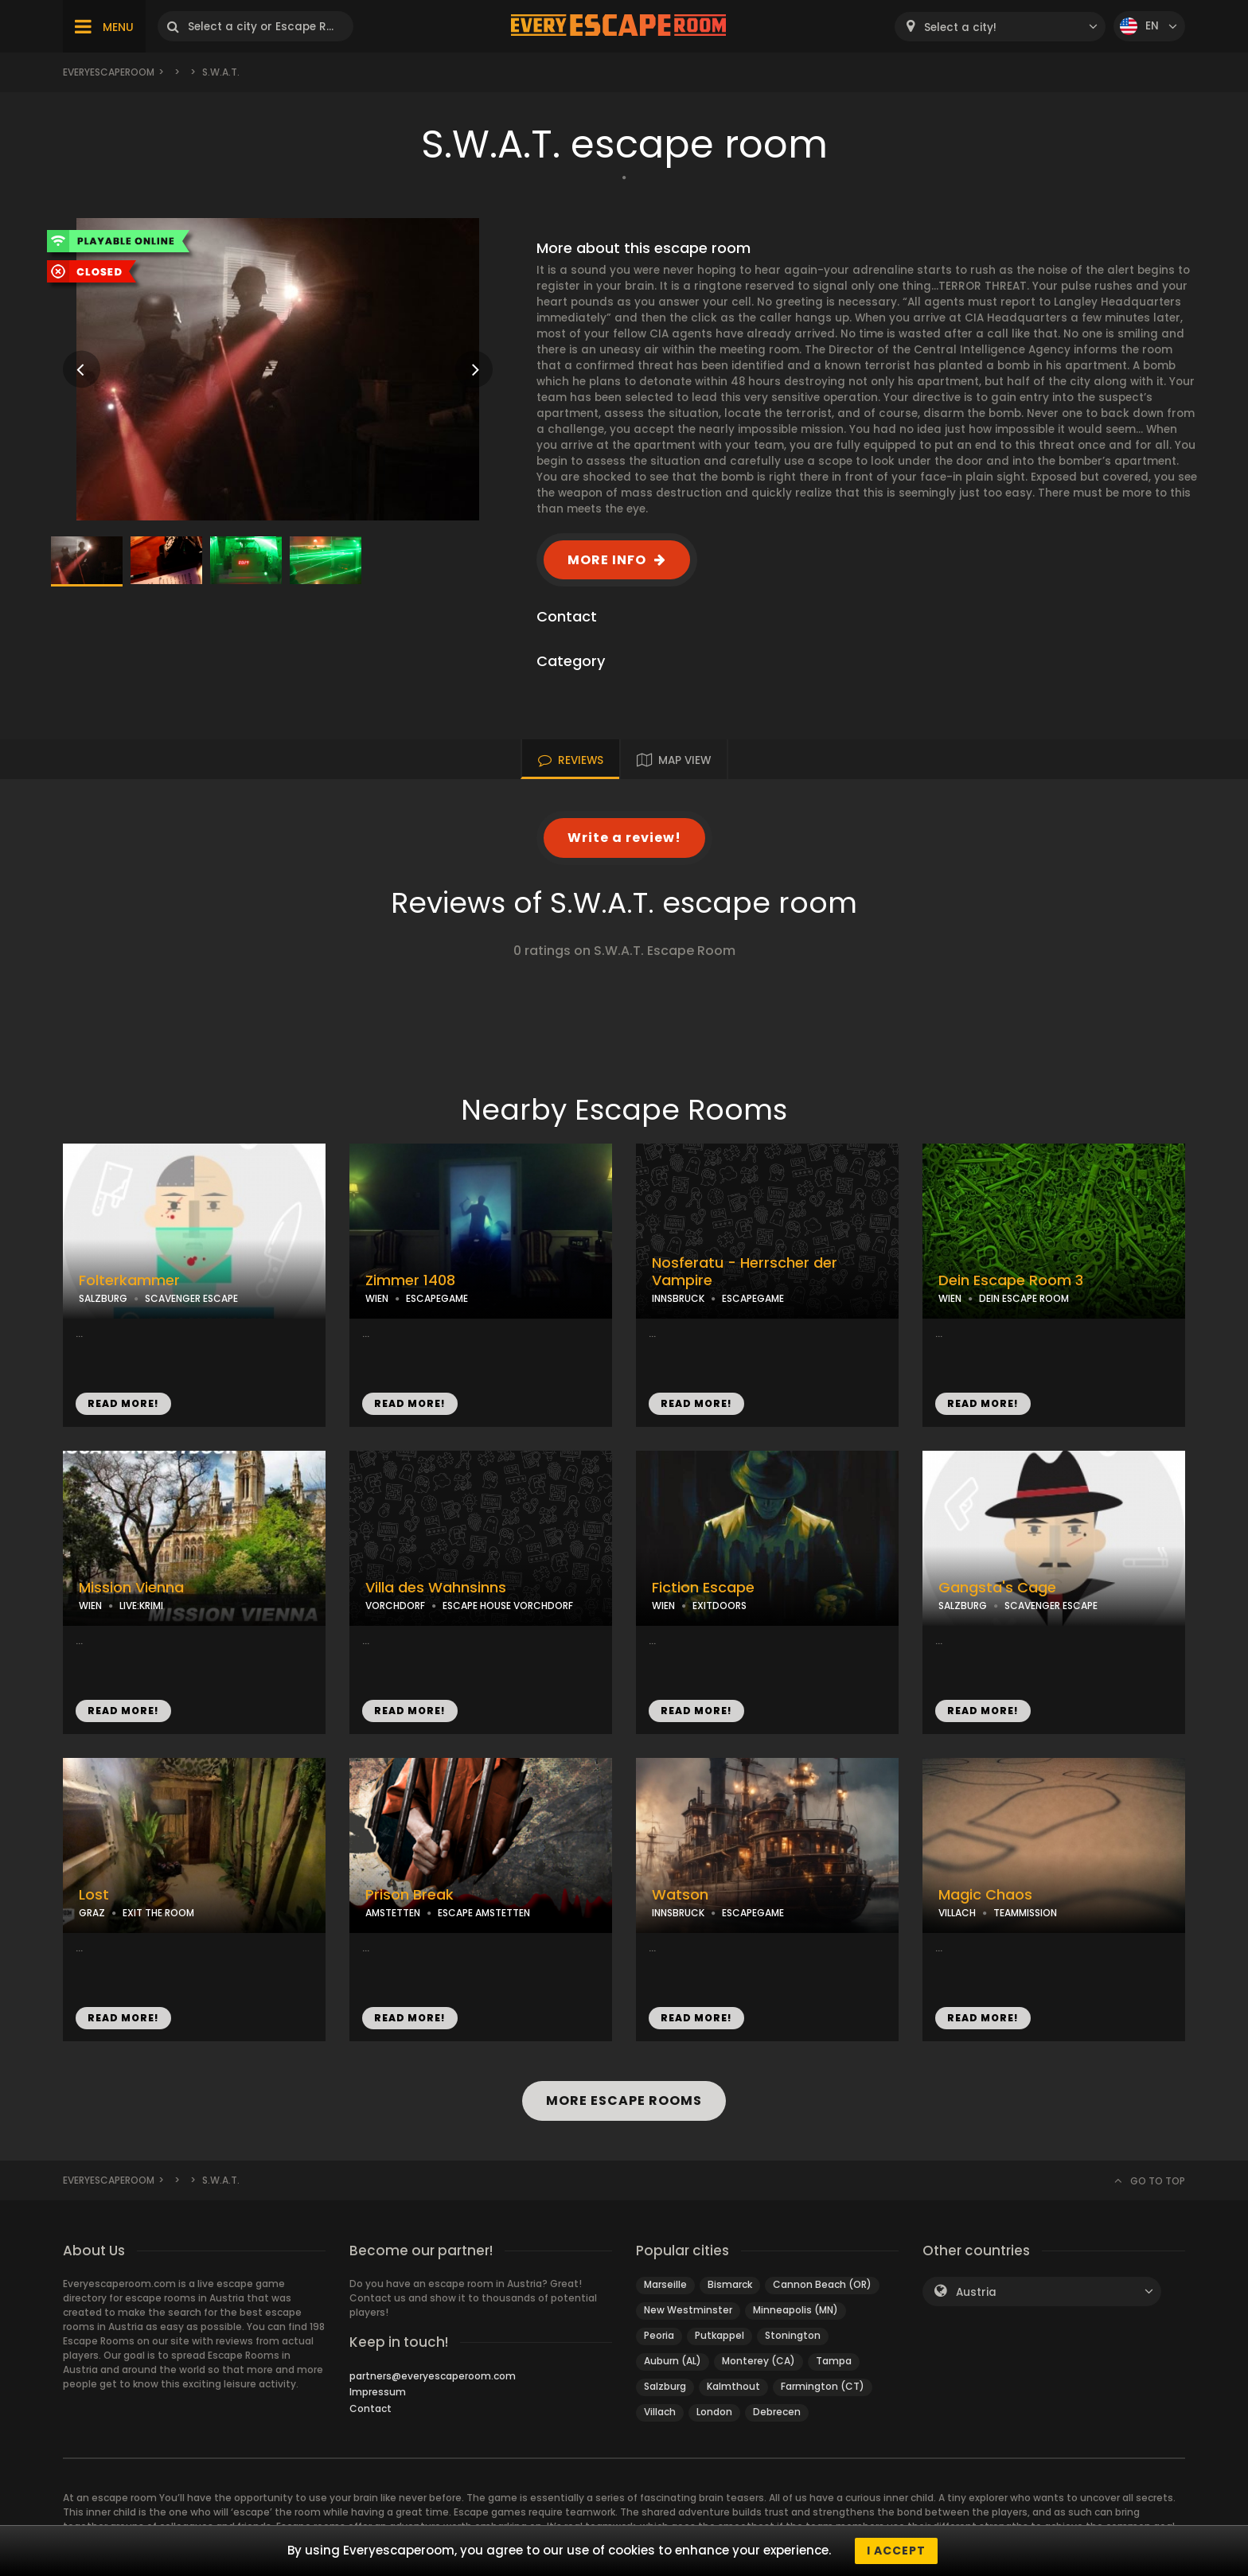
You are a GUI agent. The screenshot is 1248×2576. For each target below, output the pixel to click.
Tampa (834, 2361)
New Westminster (688, 2310)
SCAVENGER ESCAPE (191, 1298)
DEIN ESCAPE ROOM (1024, 1298)
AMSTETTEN (392, 1912)
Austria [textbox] (976, 2292)
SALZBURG (103, 1298)
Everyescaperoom (108, 72)
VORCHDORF (395, 1605)
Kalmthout (733, 2386)
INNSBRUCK (678, 1298)
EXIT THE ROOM (158, 1912)
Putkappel (719, 2335)
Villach (660, 2411)
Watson (680, 1895)
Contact (370, 2408)
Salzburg (665, 2386)
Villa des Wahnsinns (435, 1587)
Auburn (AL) (672, 2361)
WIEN (376, 1298)
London (714, 2411)
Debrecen (777, 2411)
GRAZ (92, 1912)
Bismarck (730, 2284)
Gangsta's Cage (997, 1587)
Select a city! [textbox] (960, 27)
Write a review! (624, 837)
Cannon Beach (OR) (822, 2284)
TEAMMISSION (1025, 1912)
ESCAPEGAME (437, 1298)
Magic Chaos (985, 1895)
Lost (94, 1895)
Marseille (665, 2284)
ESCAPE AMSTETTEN (484, 1912)
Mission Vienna (131, 1587)
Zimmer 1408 (410, 1280)
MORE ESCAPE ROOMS (624, 2100)
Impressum (377, 2392)
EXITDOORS (719, 1605)
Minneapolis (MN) (795, 2310)
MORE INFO (606, 560)
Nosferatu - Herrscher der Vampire (744, 1272)
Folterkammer (129, 1280)
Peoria (659, 2335)
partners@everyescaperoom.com (432, 2376)
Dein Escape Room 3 (1010, 1280)
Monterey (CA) (758, 2361)
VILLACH (957, 1912)
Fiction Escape (703, 1587)
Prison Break (409, 1895)
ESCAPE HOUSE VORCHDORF (508, 1605)
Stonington (793, 2335)
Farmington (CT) (822, 2386)
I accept (896, 2550)
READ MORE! (123, 1403)
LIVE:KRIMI (141, 1605)
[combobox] (1000, 26)
